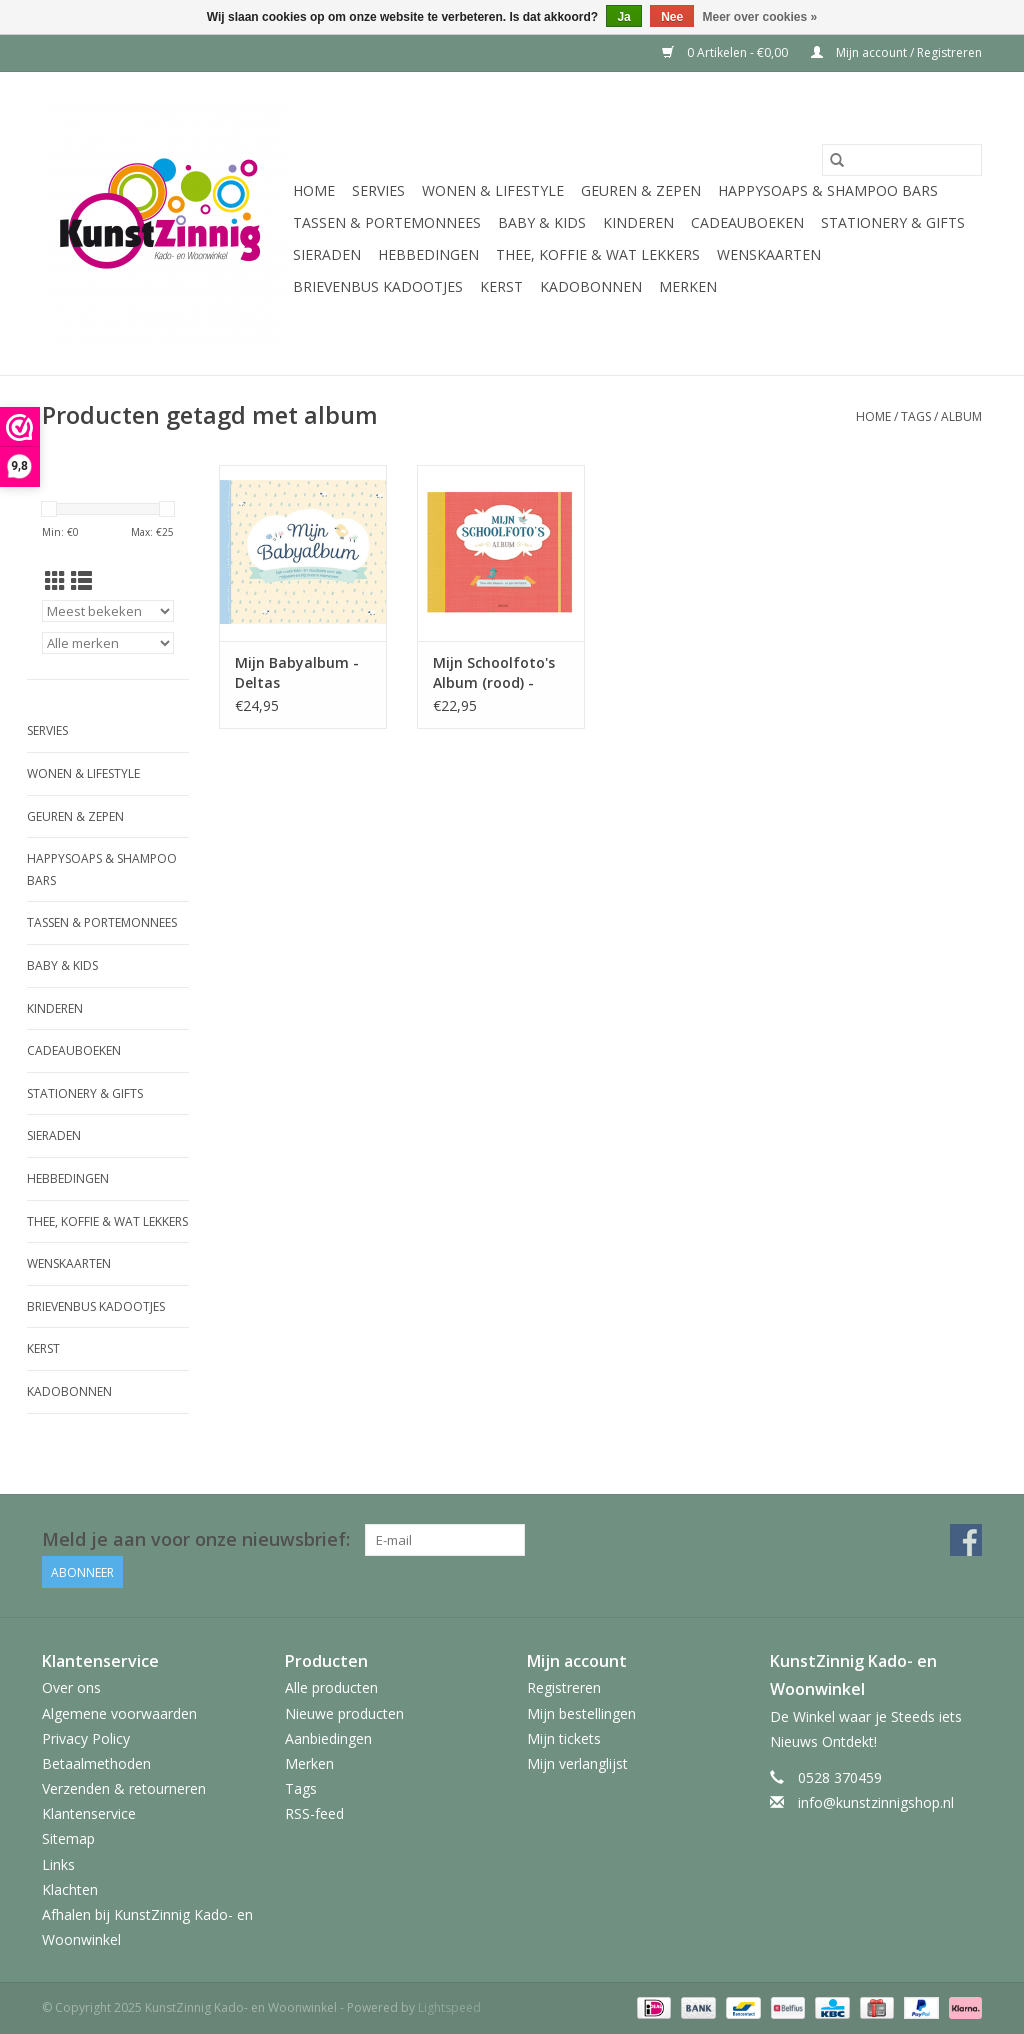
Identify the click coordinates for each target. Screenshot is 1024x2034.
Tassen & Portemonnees (387, 222)
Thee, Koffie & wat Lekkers (598, 254)
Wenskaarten (769, 254)
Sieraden (327, 254)
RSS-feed (314, 1813)
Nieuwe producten (344, 1713)
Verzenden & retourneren (124, 1788)
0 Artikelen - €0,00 (726, 52)
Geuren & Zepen (641, 190)
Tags (916, 416)
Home (314, 190)
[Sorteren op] (108, 611)
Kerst (501, 286)
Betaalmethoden (96, 1763)
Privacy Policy (86, 1738)
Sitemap (68, 1838)
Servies (378, 190)
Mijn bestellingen (581, 1713)
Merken (688, 286)
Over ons (71, 1687)
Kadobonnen (591, 286)
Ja (623, 17)
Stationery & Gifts (893, 222)
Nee (672, 17)
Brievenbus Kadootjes (378, 286)
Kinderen (638, 222)
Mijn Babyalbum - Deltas (297, 672)
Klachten (70, 1889)
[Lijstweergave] (81, 581)
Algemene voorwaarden (119, 1713)
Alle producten (331, 1687)
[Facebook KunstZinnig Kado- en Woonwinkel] (966, 1540)
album (961, 416)
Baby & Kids (542, 222)
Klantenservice (89, 1813)
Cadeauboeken (747, 222)
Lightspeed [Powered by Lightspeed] (449, 2007)
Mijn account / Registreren (896, 52)
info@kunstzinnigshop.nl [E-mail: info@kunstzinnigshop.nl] (876, 1802)
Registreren (564, 1687)
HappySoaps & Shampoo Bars (828, 190)
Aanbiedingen (328, 1738)
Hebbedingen (428, 254)
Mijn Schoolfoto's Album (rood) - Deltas (494, 673)
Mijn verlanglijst (577, 1763)
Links (58, 1864)
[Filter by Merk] (108, 643)
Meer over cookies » (760, 17)
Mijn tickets (564, 1738)
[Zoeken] (902, 160)
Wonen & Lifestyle (493, 190)
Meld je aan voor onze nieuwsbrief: (196, 1539)
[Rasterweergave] (55, 581)
